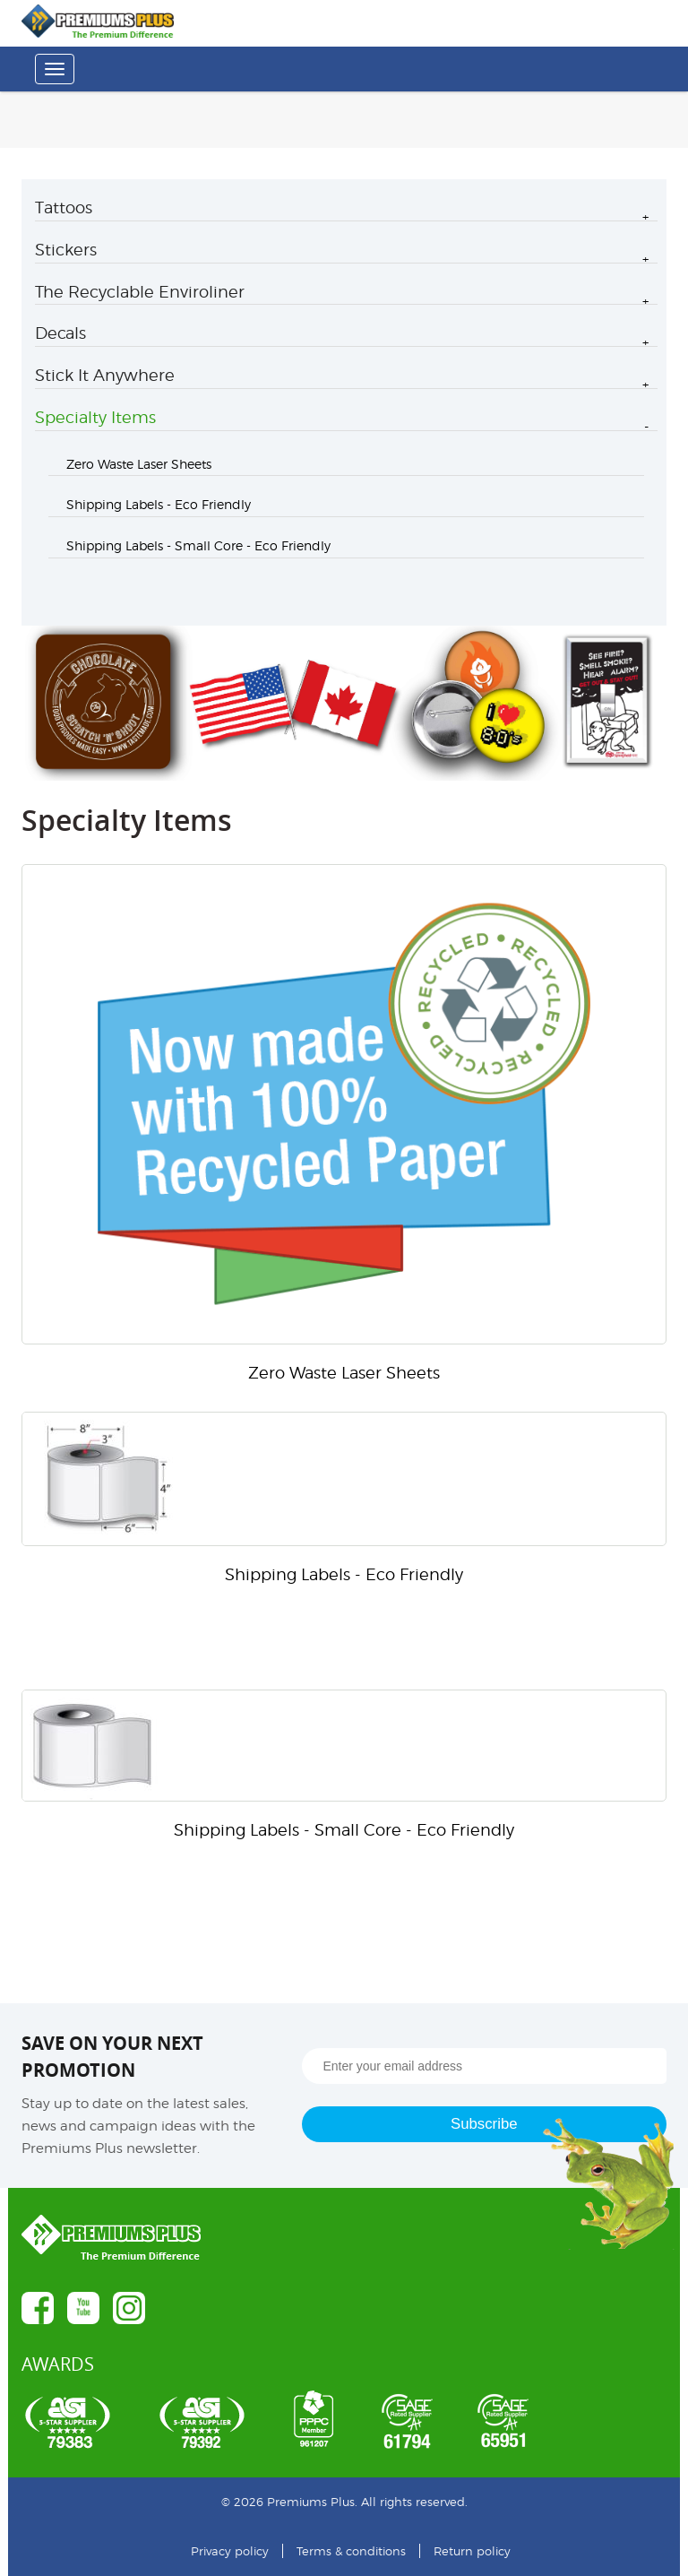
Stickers (66, 249)
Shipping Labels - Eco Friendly (158, 504)
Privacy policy (230, 2551)
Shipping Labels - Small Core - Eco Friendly (198, 545)
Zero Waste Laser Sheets (138, 463)
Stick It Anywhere (105, 375)
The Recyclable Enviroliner (140, 291)
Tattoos (63, 207)
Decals (60, 333)
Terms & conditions (351, 2551)
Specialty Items (95, 417)
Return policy (472, 2551)
